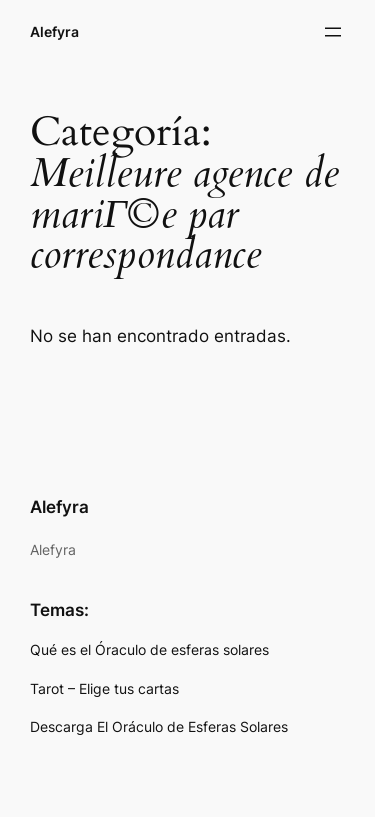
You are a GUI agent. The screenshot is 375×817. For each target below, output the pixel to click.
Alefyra (54, 31)
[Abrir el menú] (333, 32)
